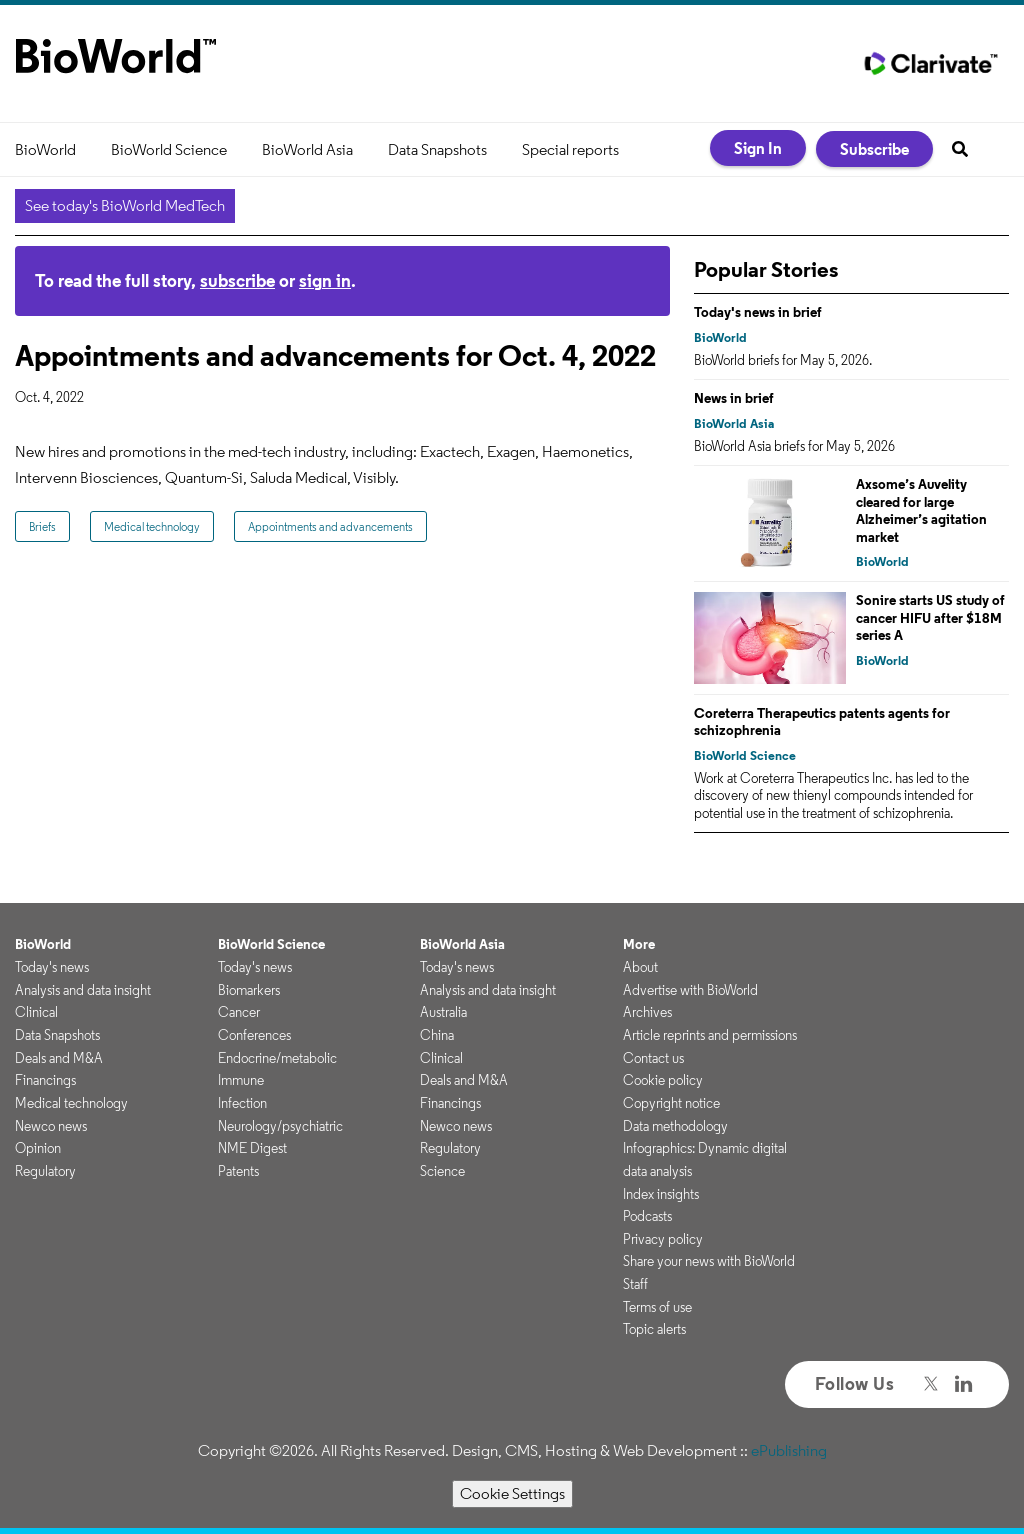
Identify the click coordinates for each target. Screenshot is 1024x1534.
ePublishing (789, 1450)
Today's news (52, 967)
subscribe (237, 280)
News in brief (734, 398)
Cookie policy (663, 1080)
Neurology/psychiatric (280, 1126)
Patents (238, 1171)
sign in (325, 280)
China (437, 1035)
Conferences (254, 1035)
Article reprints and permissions (710, 1035)
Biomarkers (249, 990)
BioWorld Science (169, 149)
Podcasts (647, 1216)
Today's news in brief (758, 312)
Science (442, 1171)
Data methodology (675, 1126)
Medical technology (152, 526)
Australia (443, 1012)
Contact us (653, 1058)
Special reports (570, 149)
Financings (45, 1080)
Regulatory (45, 1171)
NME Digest (252, 1148)
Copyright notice (671, 1103)
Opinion (38, 1148)
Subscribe (874, 149)
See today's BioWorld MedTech (125, 205)
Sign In (758, 148)
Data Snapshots (437, 149)
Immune (241, 1080)
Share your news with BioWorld (709, 1261)
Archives (647, 1012)
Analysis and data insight (83, 990)
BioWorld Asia (307, 149)
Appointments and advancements (330, 526)
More (639, 944)
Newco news (51, 1126)
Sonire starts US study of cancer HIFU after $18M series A (930, 617)
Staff (635, 1284)
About (640, 967)
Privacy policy (663, 1239)
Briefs (42, 526)
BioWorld (45, 149)
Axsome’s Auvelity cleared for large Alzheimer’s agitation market (921, 510)
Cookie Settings (512, 1493)
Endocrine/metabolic (277, 1058)
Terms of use (657, 1307)
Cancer (239, 1012)
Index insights (661, 1194)
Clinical (36, 1012)
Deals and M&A (59, 1058)
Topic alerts (654, 1329)
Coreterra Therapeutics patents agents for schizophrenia (822, 722)
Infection (242, 1103)
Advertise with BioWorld (690, 990)
